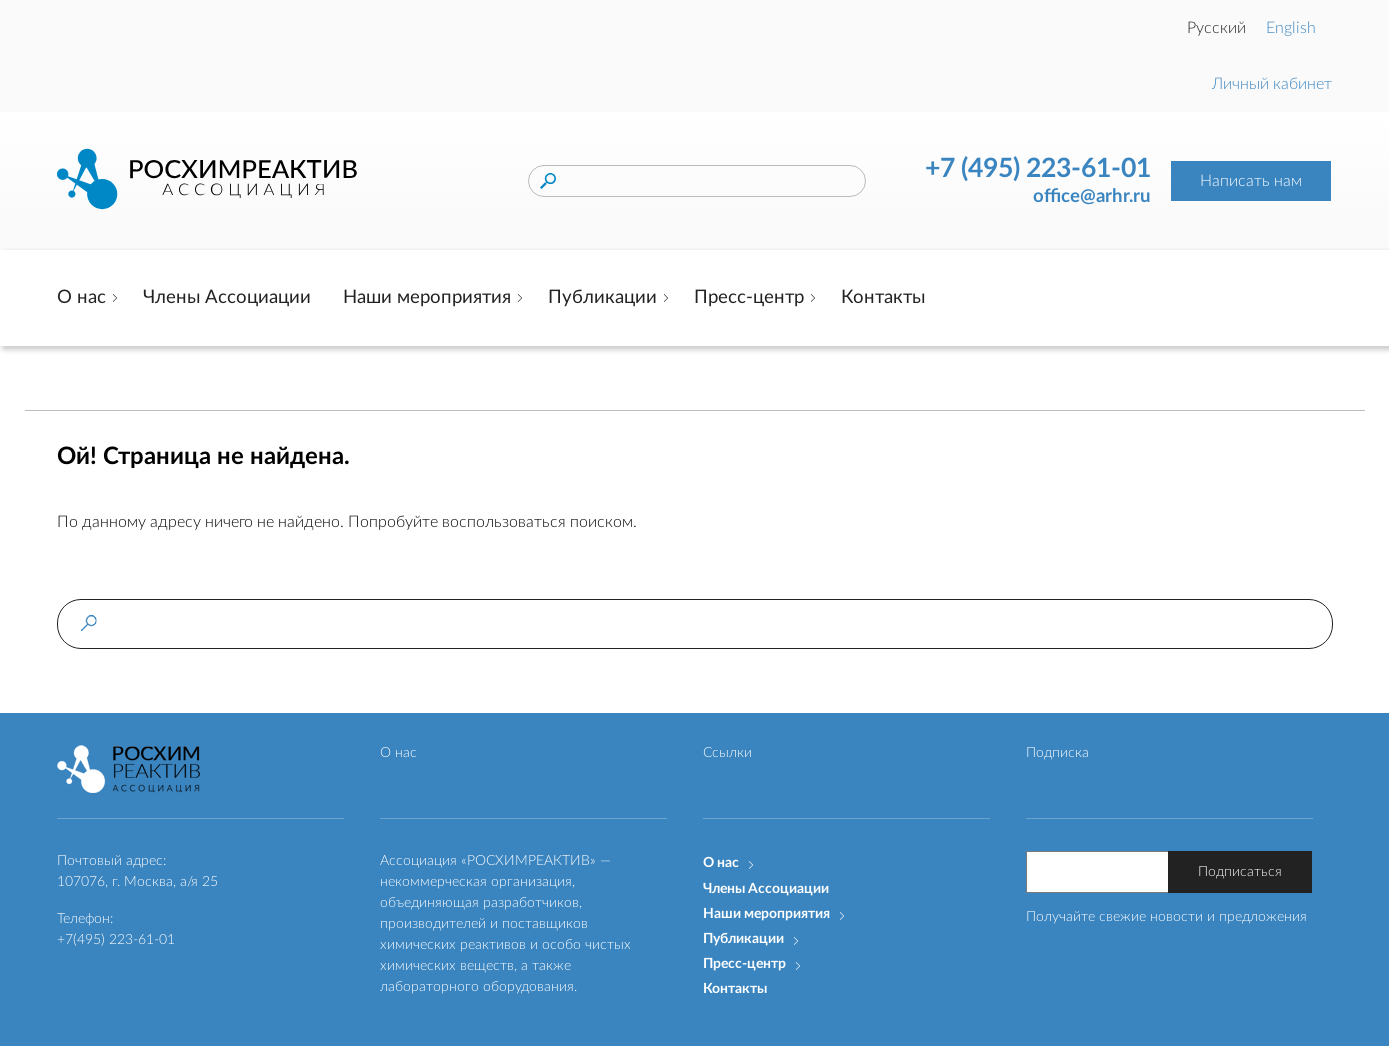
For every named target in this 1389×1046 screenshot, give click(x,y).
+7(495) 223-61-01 (116, 940)
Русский (1216, 28)
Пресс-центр (749, 297)
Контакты (883, 297)
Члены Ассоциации (227, 297)
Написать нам (1251, 181)
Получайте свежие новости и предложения (1166, 917)
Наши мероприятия (427, 297)
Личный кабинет (1272, 84)
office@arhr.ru (1092, 196)
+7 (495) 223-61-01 (1038, 169)
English (1291, 28)
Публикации (602, 297)
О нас (81, 297)
